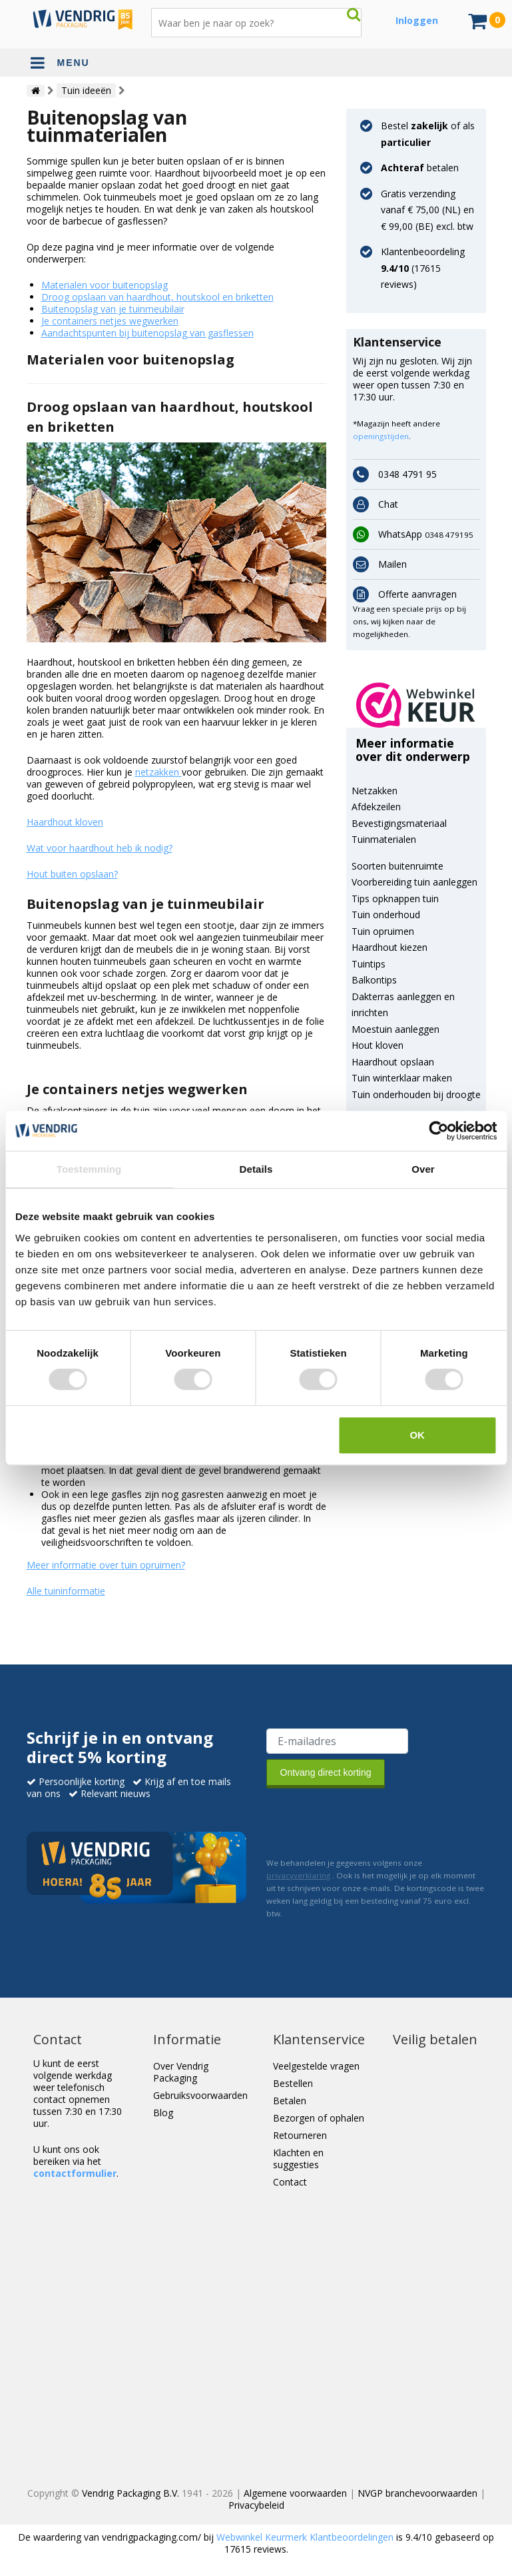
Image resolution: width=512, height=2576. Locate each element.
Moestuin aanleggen (395, 1029)
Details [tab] (256, 1169)
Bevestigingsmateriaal (399, 823)
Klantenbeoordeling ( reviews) (423, 268)
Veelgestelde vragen (316, 2066)
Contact (290, 2182)
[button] (415, 705)
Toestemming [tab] (89, 1169)
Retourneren (300, 2135)
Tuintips (368, 964)
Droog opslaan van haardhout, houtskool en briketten (157, 297)
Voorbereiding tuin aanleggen (414, 882)
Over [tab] (423, 1169)
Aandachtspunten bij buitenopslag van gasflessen (147, 332)
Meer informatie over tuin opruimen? (106, 1565)
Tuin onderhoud (386, 914)
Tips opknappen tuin (395, 898)
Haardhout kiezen (389, 947)
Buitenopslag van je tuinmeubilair (112, 309)
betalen (420, 167)
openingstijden (381, 436)
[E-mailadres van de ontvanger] (337, 1741)
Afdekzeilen (376, 806)
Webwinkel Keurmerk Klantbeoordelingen (304, 2537)
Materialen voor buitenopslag (104, 285)
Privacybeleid (256, 2505)
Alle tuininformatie (66, 1591)
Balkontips (374, 979)
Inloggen (416, 20)
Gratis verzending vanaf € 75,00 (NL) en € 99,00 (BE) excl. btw (427, 210)
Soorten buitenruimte (397, 866)
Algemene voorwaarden (295, 2493)
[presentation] (367, 1820)
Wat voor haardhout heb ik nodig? (99, 848)
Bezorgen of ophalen (318, 2118)
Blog (163, 2112)
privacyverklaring (298, 1875)
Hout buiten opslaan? (72, 874)
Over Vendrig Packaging (180, 2072)
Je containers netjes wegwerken (109, 321)
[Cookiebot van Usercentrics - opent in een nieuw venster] (438, 1131)
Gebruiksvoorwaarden (200, 2095)
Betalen (289, 2100)
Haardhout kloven (65, 822)
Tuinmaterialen (384, 839)
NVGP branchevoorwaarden (417, 2493)
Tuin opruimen (383, 931)
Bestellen (293, 2083)
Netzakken (374, 790)
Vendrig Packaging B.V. (130, 2493)
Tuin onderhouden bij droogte (416, 1094)
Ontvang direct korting (326, 1772)
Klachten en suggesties (298, 2158)
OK (417, 1435)
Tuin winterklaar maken (402, 1077)
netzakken (158, 772)
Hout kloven (377, 1045)
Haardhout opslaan (393, 1061)
